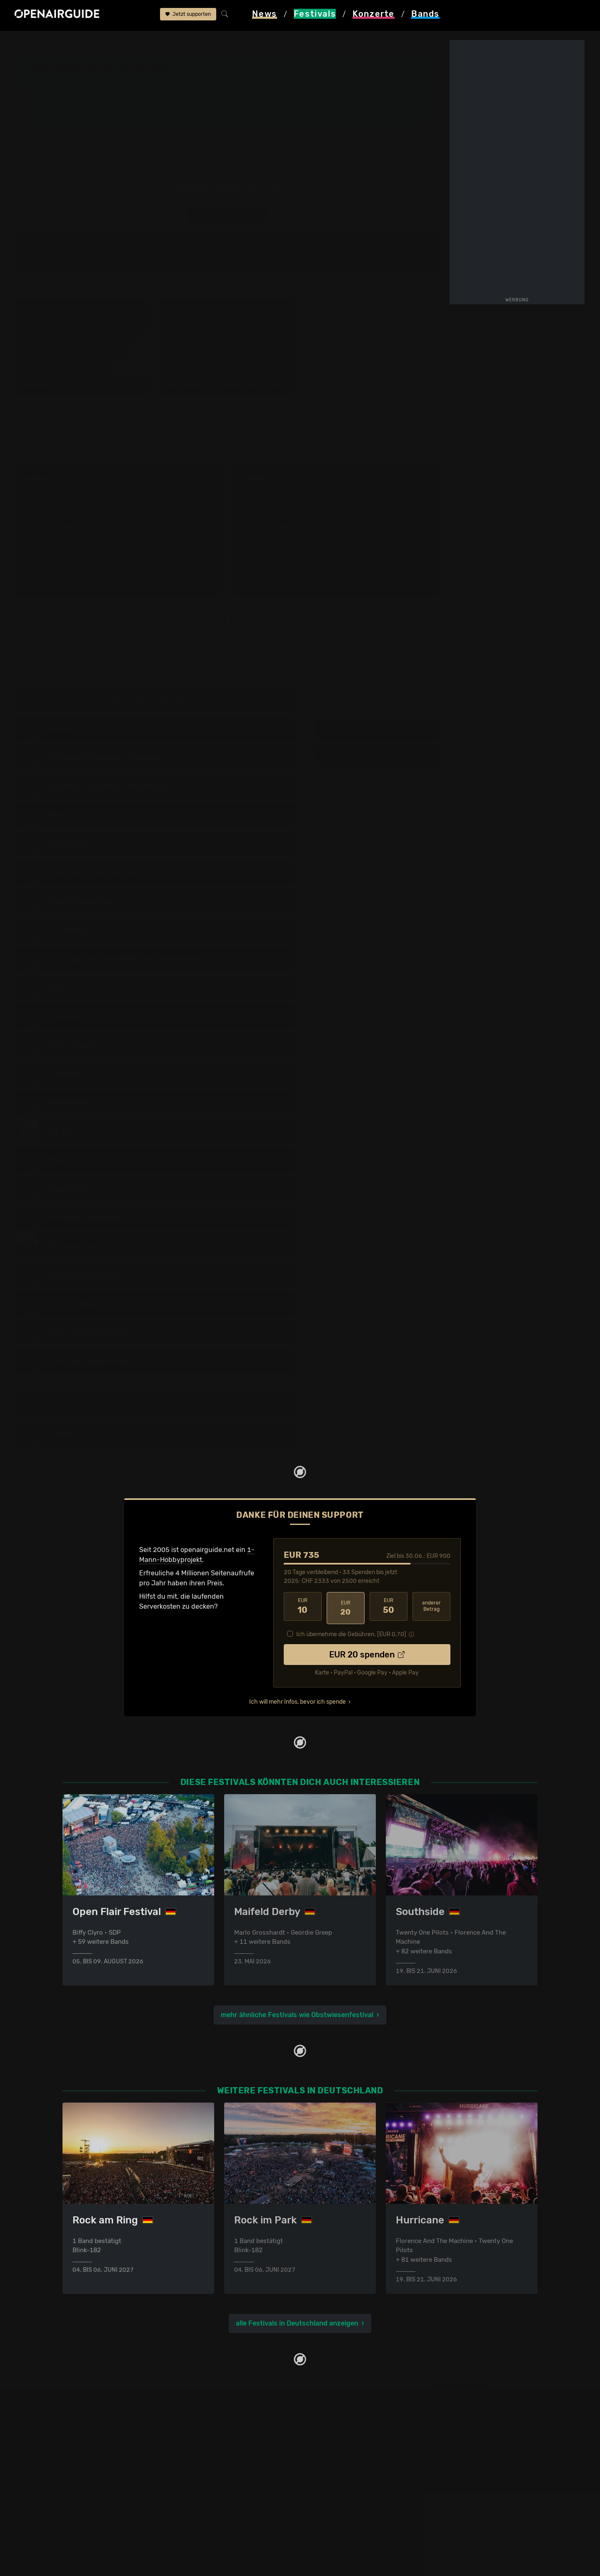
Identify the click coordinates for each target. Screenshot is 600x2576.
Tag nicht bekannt (377, 731)
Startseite (30, 42)
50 (388, 1608)
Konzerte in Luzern (213, 2471)
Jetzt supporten (188, 16)
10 (302, 1608)
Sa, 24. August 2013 (377, 757)
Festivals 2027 (85, 2471)
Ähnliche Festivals (199, 117)
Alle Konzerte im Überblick (224, 2531)
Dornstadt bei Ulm (335, 74)
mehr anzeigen (119, 564)
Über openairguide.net (340, 2431)
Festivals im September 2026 (108, 2511)
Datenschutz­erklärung (340, 2461)
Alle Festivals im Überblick (103, 2521)
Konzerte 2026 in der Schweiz (231, 2511)
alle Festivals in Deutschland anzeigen (297, 2324)
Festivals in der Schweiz (100, 2441)
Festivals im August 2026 (102, 2501)
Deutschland (111, 42)
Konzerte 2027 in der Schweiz (231, 2521)
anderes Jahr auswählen (227, 216)
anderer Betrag (431, 1608)
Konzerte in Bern (210, 2451)
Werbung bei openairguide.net (352, 2451)
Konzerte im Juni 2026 (219, 2491)
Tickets (137, 117)
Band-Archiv (280, 117)
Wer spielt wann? (66, 117)
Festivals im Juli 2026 (96, 2491)
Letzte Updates (193, 109)
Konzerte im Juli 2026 (218, 2501)
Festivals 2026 (85, 2461)
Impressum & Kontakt (338, 2471)
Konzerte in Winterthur (219, 2461)
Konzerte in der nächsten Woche (234, 2481)
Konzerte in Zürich (212, 2441)
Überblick (141, 109)
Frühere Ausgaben (289, 109)
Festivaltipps (82, 2431)
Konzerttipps (204, 2431)
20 (345, 1608)
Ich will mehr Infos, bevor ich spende (297, 1699)
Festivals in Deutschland (100, 2451)
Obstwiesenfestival (167, 42)
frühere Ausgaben (231, 42)
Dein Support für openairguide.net (358, 2441)
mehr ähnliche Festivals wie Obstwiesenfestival (297, 2014)
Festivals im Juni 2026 (97, 2481)
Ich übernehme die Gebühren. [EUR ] (351, 1632)
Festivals (68, 42)
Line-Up (52, 109)
